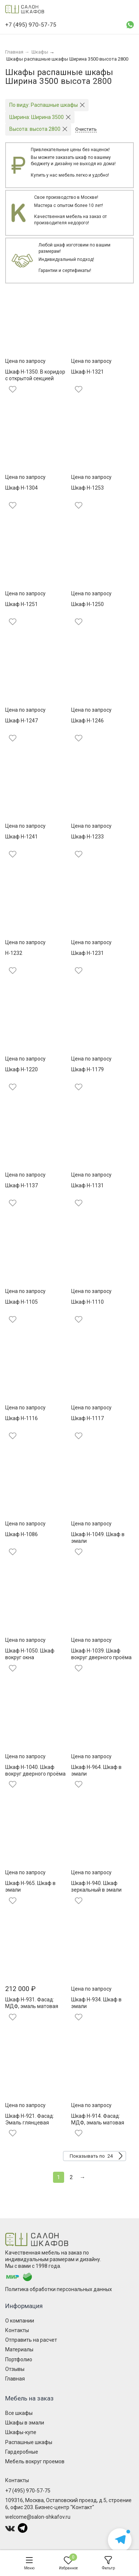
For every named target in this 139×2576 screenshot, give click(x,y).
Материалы (19, 2349)
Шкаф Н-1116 (21, 1418)
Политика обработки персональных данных (58, 2289)
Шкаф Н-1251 (21, 604)
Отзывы (14, 2369)
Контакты (17, 2330)
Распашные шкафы (28, 2442)
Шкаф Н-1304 (21, 488)
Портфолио (18, 2359)
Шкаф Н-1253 (87, 488)
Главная (15, 2379)
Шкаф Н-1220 (21, 1069)
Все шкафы (19, 2413)
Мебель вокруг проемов (34, 2461)
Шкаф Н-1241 (21, 837)
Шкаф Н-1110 (87, 1302)
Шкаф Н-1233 (87, 837)
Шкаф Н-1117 (87, 1418)
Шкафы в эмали (24, 2423)
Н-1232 (13, 953)
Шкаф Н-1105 (21, 1302)
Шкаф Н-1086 (21, 1534)
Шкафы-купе (20, 2432)
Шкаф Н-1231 (87, 953)
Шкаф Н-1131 (87, 1185)
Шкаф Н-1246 (87, 721)
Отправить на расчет (31, 2340)
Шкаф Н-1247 (21, 721)
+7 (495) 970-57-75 (27, 2491)
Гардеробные (21, 2452)
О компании (19, 2321)
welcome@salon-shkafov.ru (37, 2517)
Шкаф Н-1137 (21, 1185)
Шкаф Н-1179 (87, 1069)
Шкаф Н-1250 (87, 604)
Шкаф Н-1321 (87, 372)
